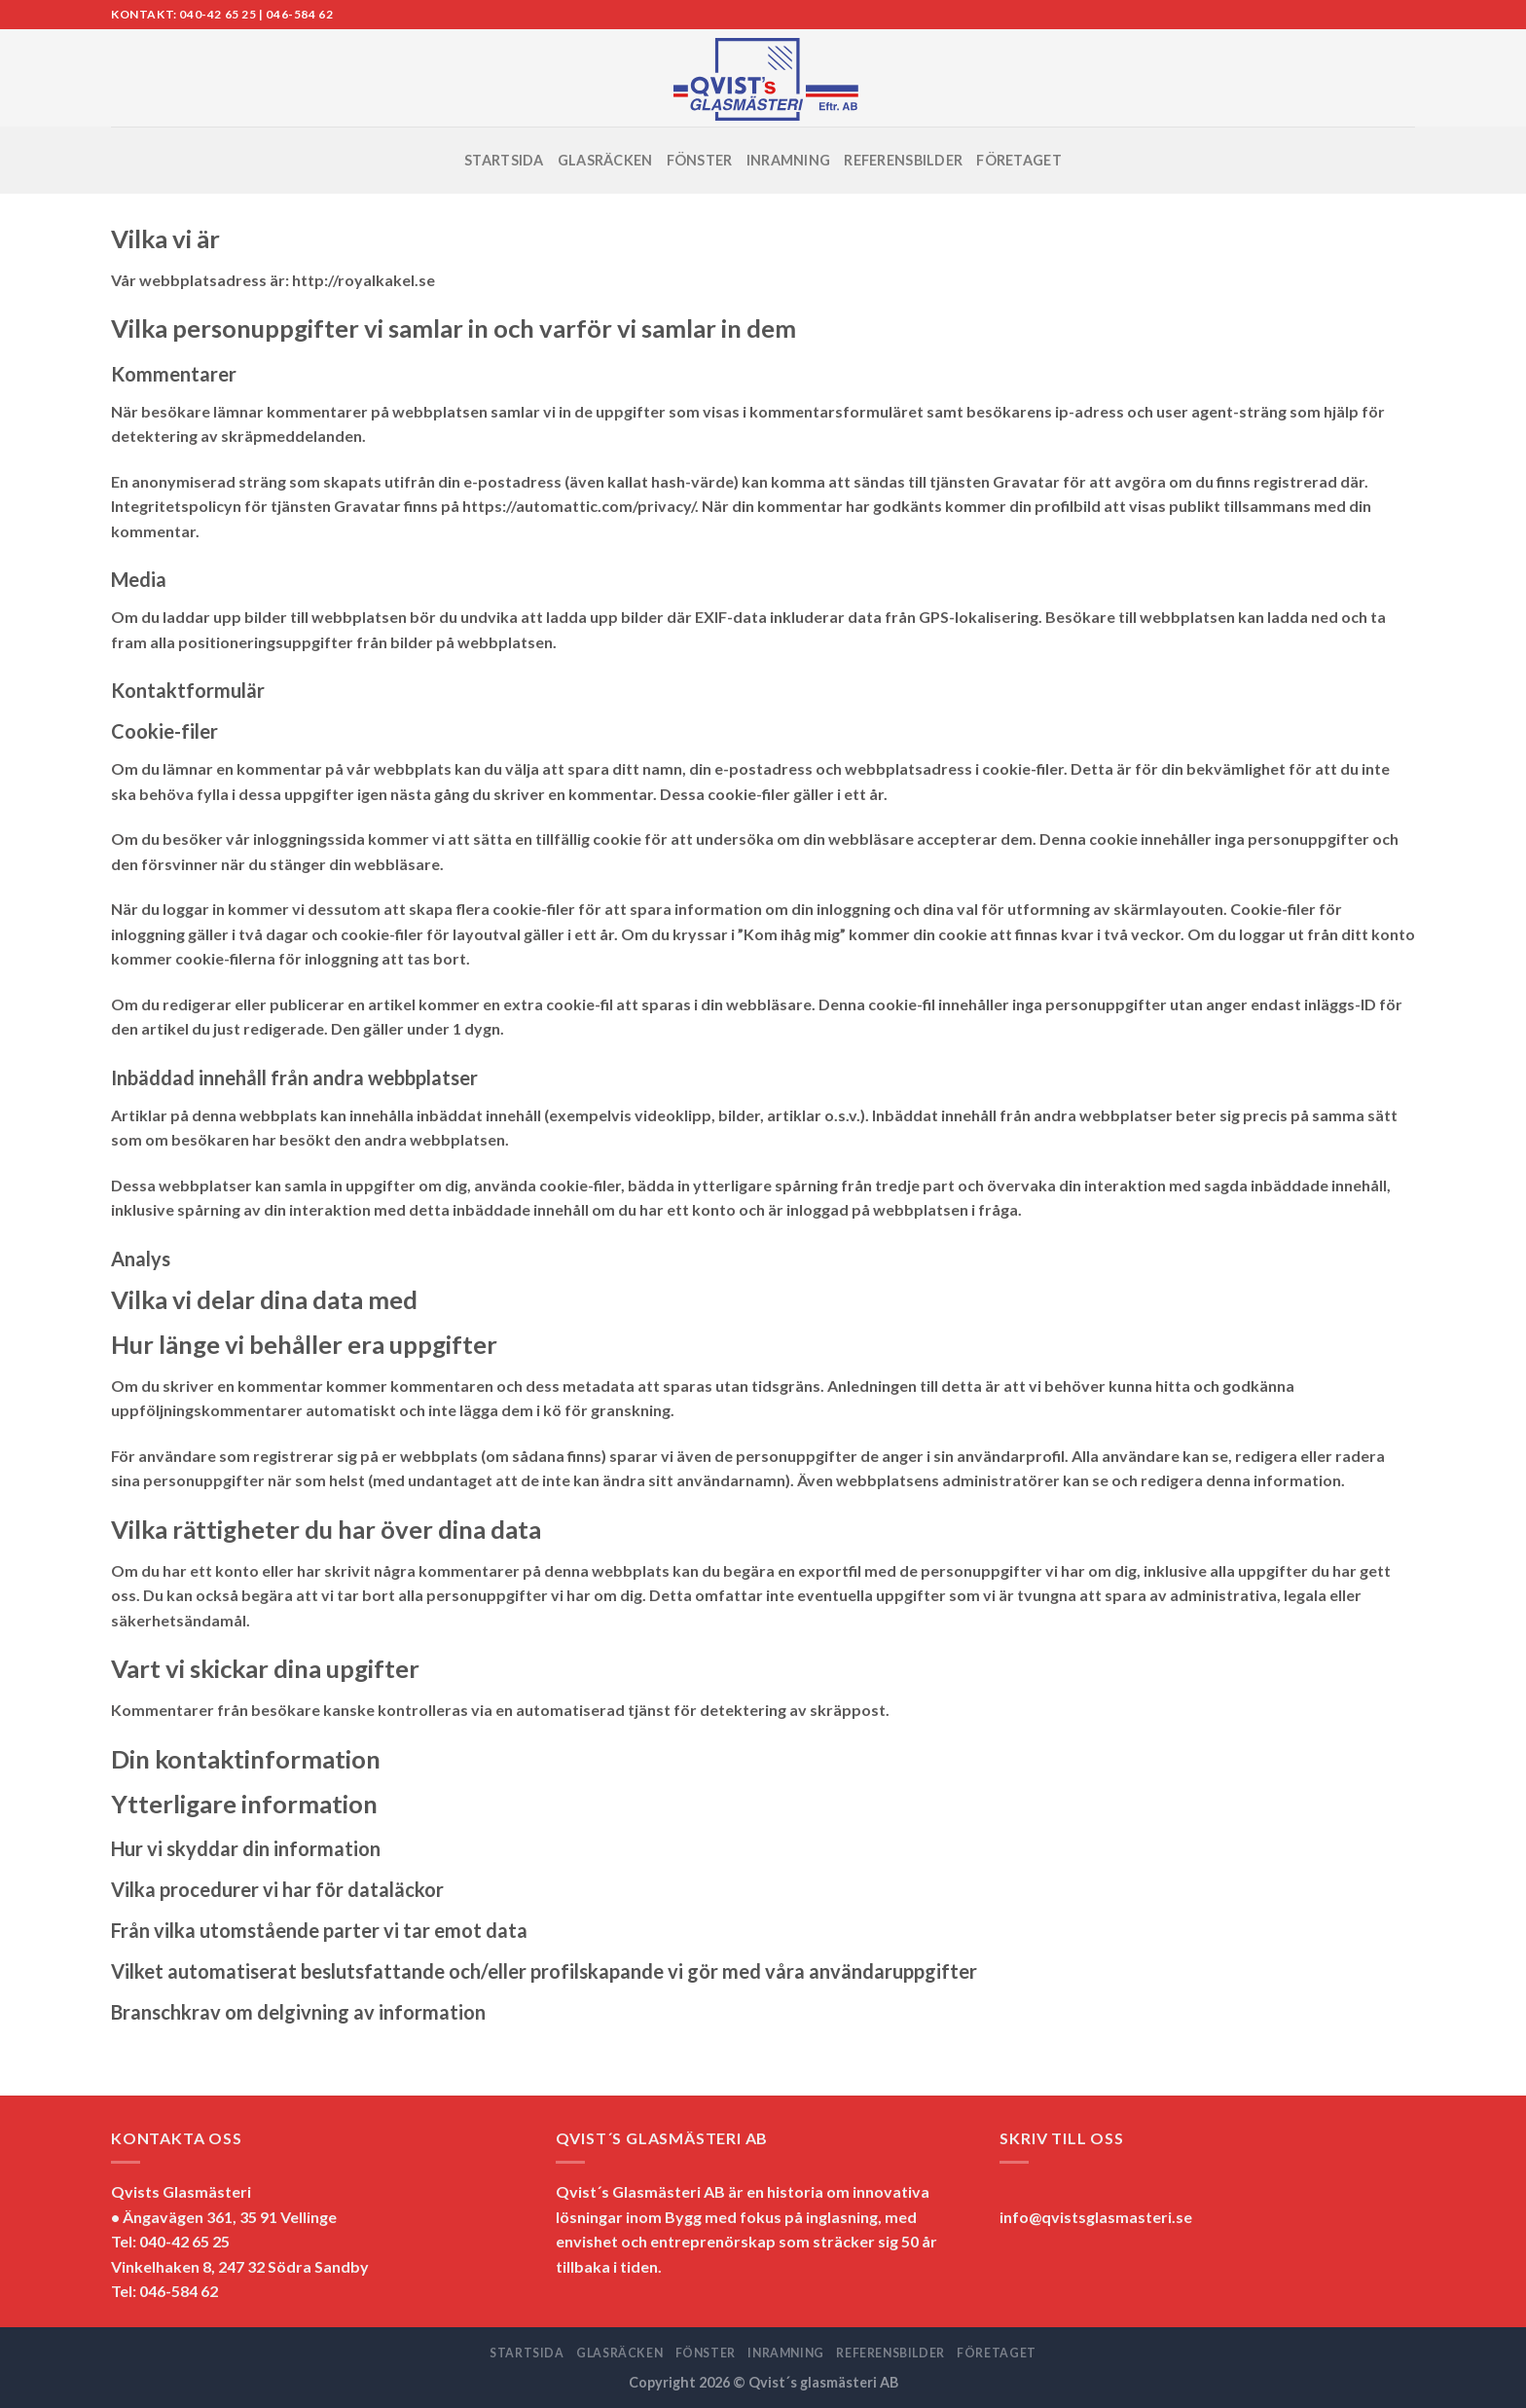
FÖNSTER (700, 160)
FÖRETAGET (1019, 160)
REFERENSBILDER (903, 160)
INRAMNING (788, 160)
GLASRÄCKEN (605, 160)
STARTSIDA (504, 160)
